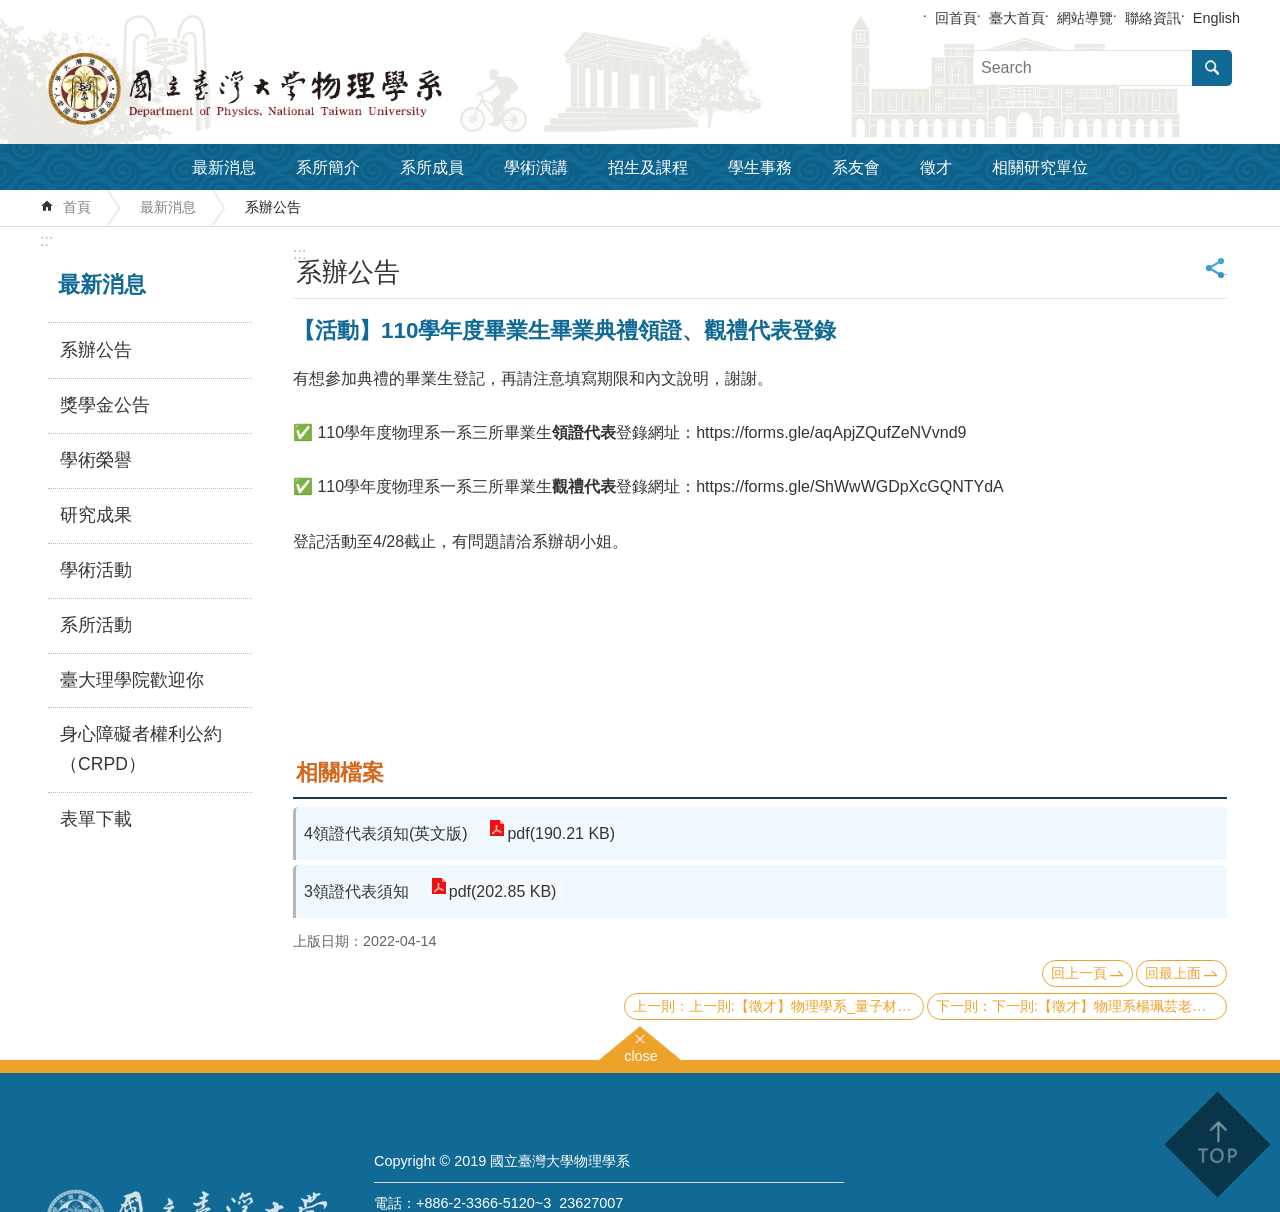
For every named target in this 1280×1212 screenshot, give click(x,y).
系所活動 (96, 625)
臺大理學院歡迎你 (132, 680)
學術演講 (536, 167)
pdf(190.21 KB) (560, 833)
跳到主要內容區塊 (10, 10)
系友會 (856, 167)
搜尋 (1212, 68)
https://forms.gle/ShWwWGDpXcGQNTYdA (850, 486)
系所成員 (432, 167)
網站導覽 (1085, 18)
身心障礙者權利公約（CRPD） (141, 749)
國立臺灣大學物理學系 (290, 89)
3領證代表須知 (356, 891)
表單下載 (96, 819)
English (1216, 18)
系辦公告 (273, 207)
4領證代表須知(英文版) (386, 833)
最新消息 (224, 167)
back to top (1216, 1144)
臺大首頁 (1017, 18)
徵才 (936, 167)
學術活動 (96, 570)
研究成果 (96, 515)
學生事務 (760, 167)
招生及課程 (648, 167)
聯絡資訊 (1153, 18)
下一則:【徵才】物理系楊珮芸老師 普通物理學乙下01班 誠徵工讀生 (1109, 1006)
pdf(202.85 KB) (501, 891)
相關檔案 (340, 772)
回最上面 (1173, 973)
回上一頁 (1079, 973)
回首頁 (956, 18)
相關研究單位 (1040, 167)
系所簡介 (328, 167)
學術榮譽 (96, 460)
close (641, 1053)
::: (46, 240)
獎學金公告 (105, 405)
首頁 (77, 207)
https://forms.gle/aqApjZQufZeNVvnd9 (831, 432)
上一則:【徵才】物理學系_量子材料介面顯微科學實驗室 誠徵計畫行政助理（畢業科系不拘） (806, 1006)
